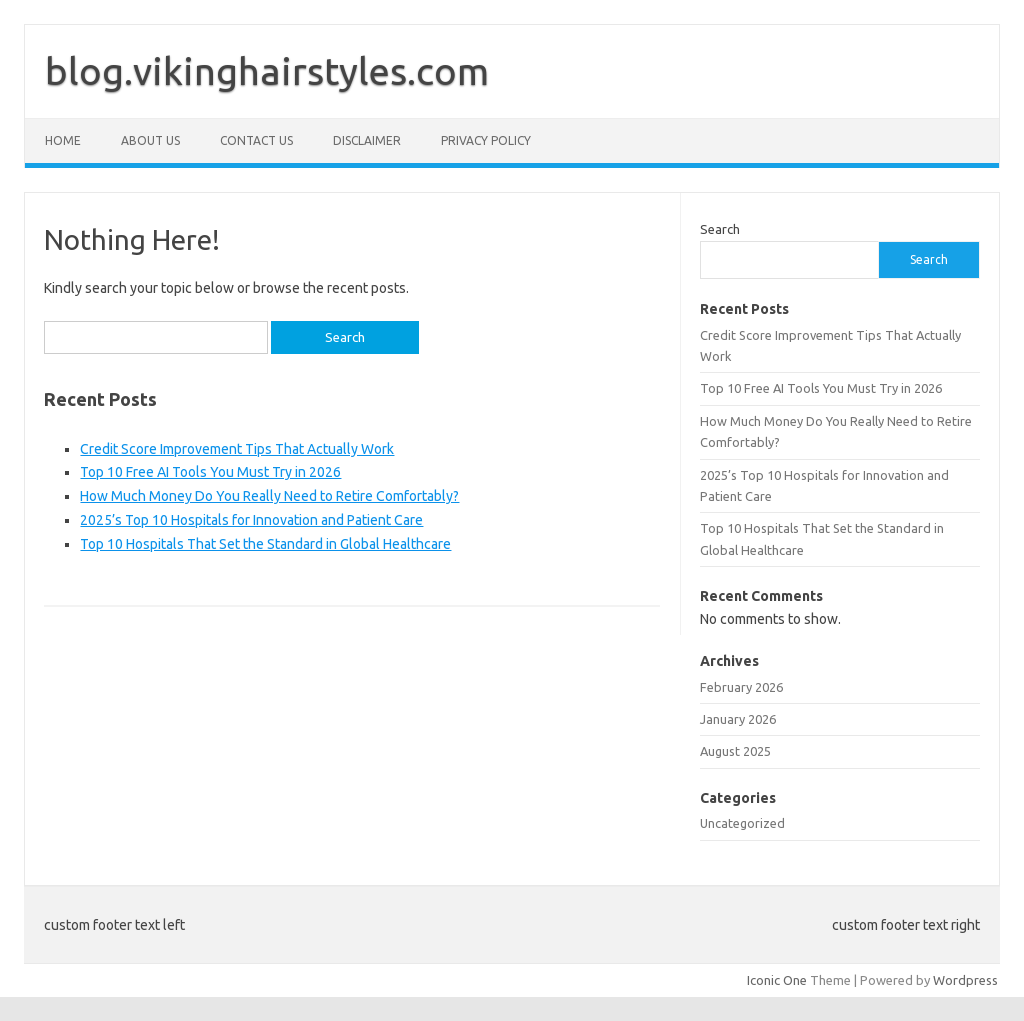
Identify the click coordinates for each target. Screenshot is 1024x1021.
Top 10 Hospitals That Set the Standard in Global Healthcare (265, 544)
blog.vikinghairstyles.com (267, 71)
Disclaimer (367, 140)
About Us (150, 140)
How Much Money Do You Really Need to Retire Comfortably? (269, 496)
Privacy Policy (486, 140)
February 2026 (741, 687)
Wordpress (965, 980)
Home (63, 140)
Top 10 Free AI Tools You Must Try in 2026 (210, 472)
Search (720, 229)
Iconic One (777, 980)
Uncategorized (742, 823)
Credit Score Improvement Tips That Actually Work (237, 449)
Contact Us (256, 140)
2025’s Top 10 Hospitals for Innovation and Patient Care (251, 520)
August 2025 (735, 751)
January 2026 (738, 719)
